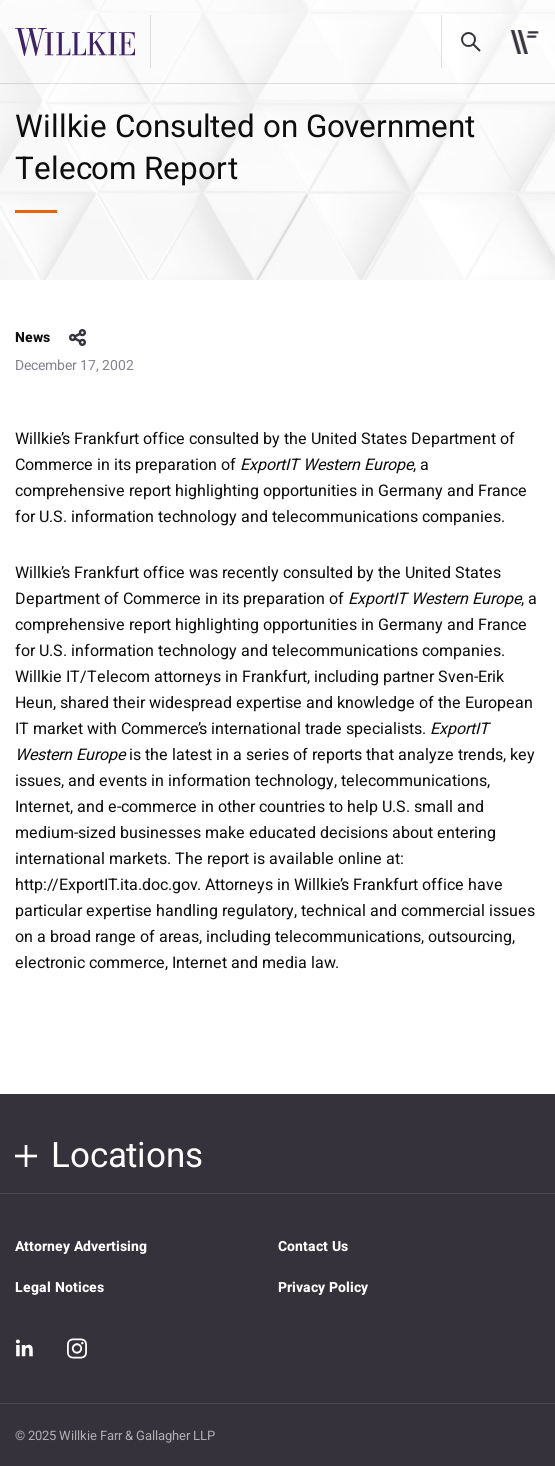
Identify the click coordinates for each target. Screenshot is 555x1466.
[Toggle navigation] (524, 42)
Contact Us (313, 1246)
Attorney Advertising (81, 1246)
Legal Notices (59, 1287)
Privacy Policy (323, 1287)
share (78, 338)
